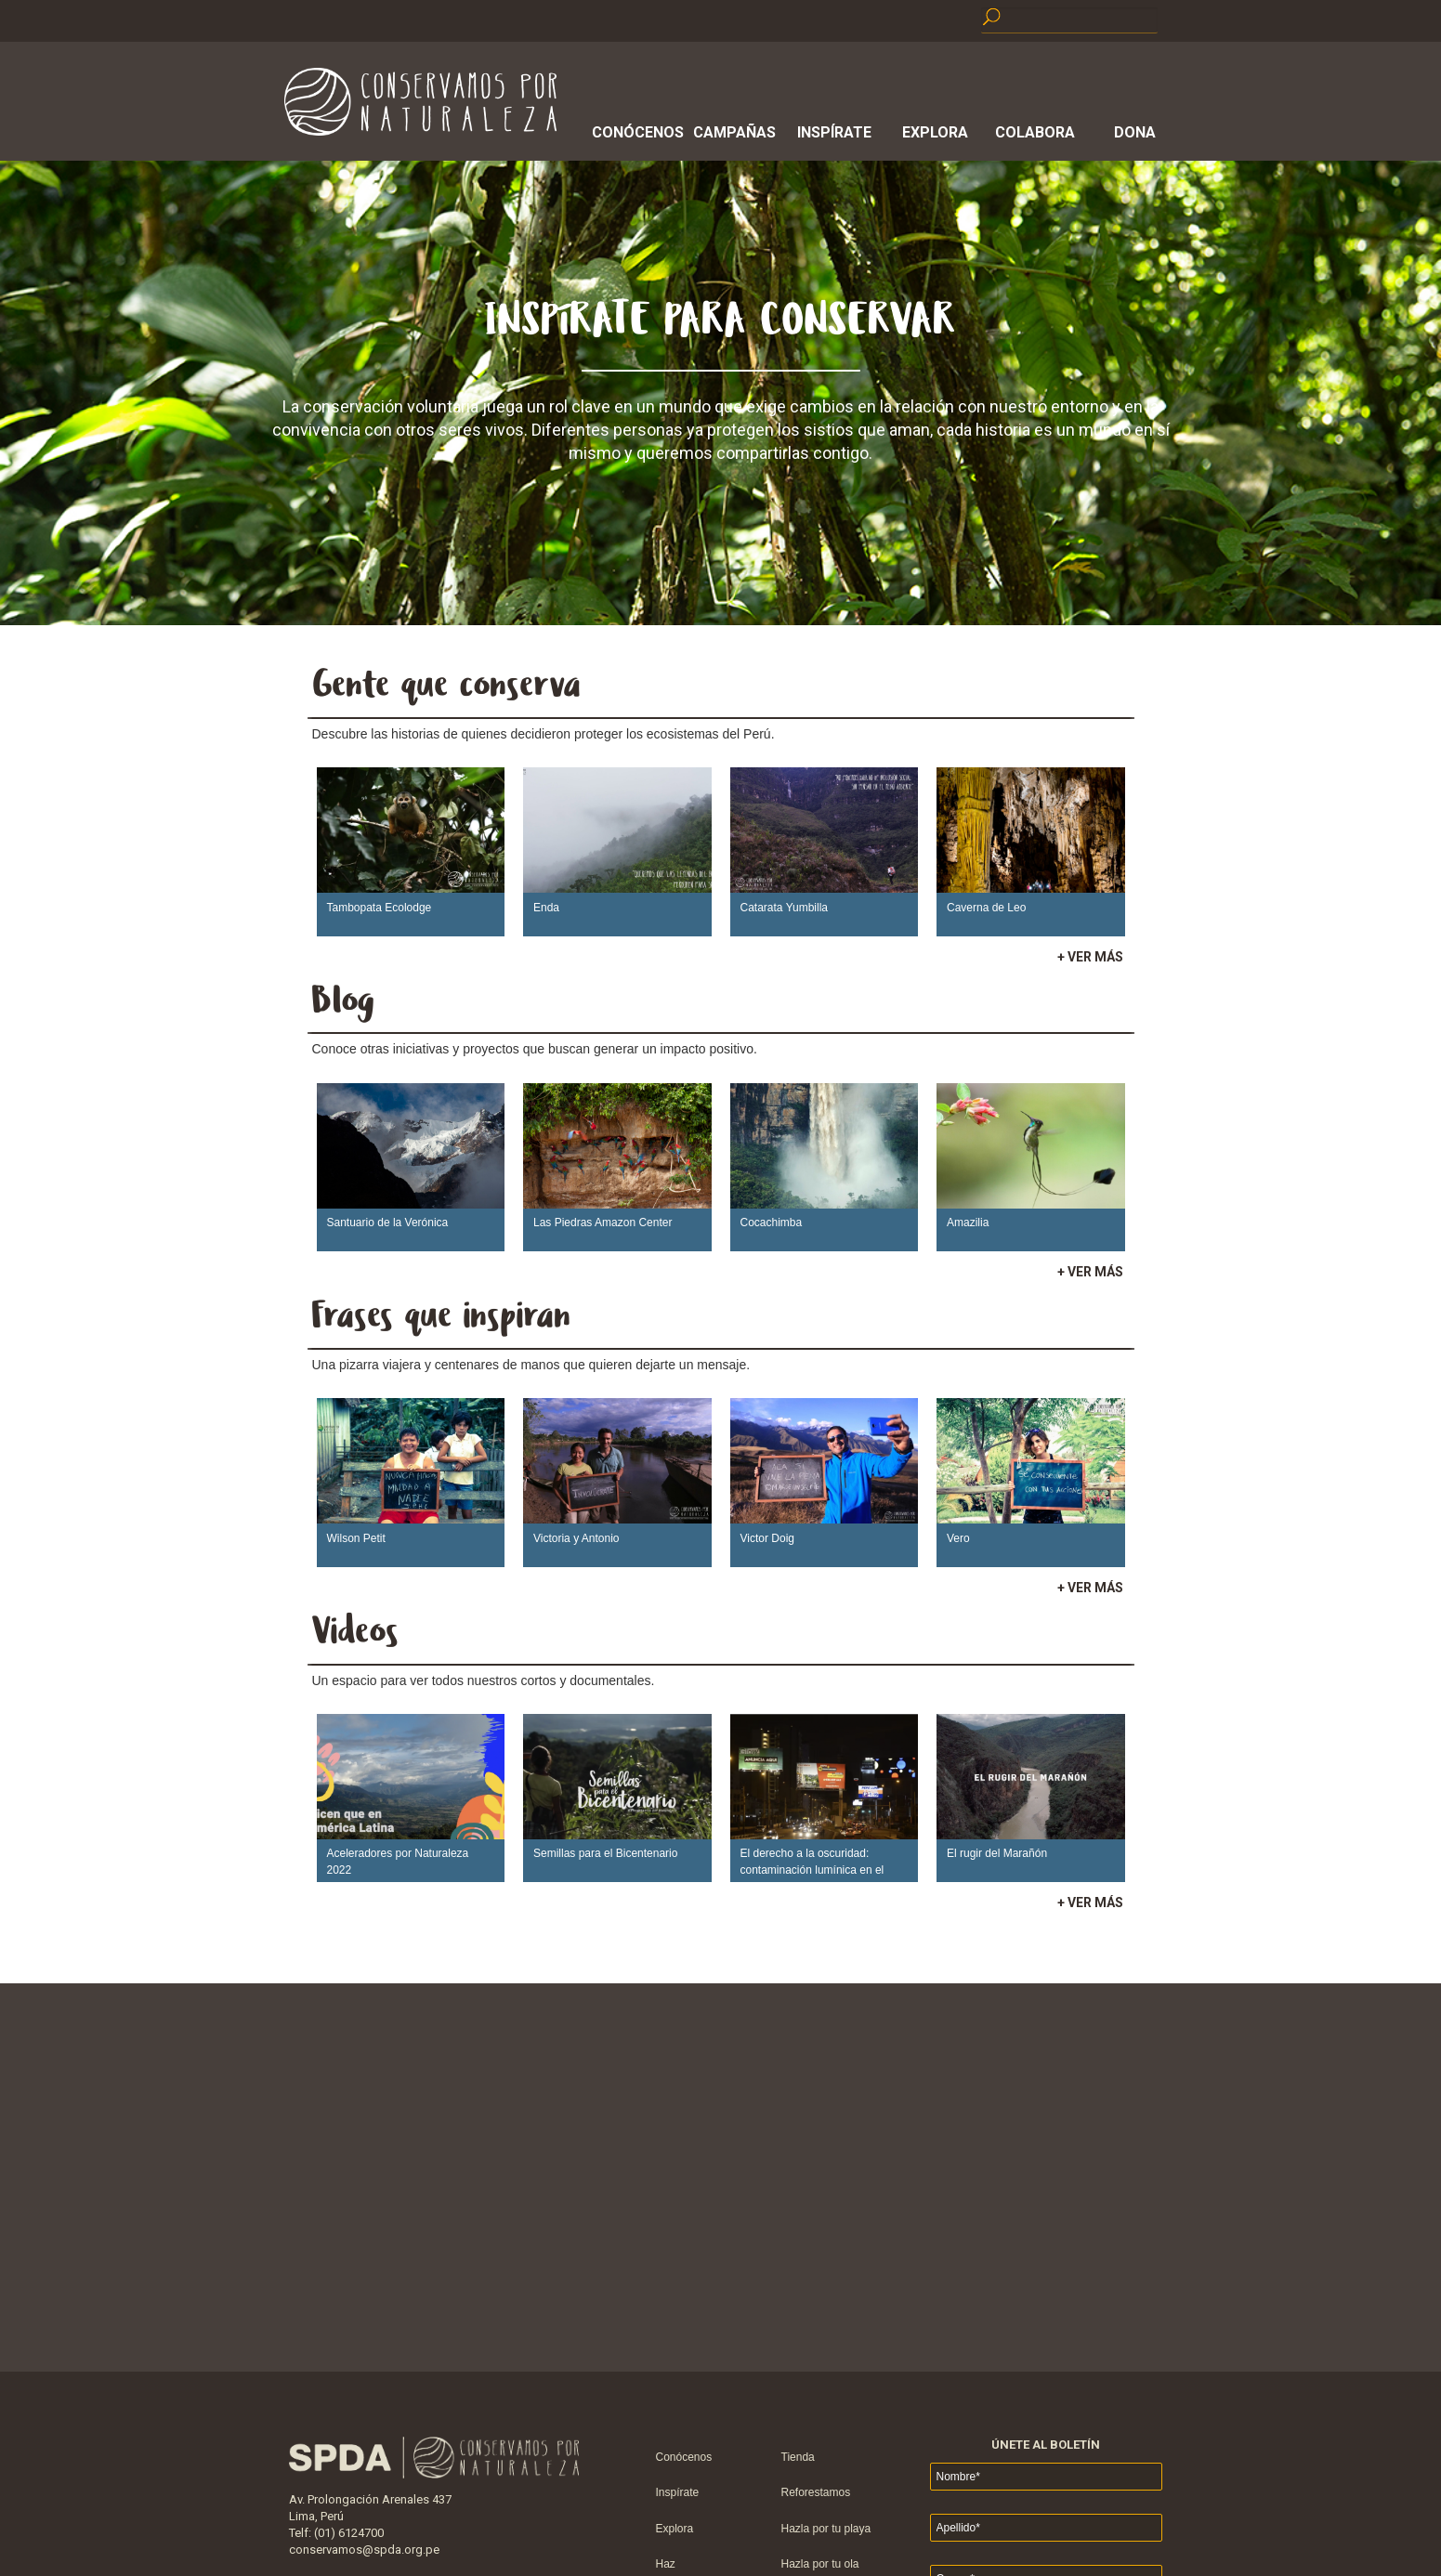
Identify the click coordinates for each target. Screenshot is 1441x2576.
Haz (665, 2563)
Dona (1135, 132)
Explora (935, 132)
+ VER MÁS (1090, 956)
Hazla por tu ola (820, 2563)
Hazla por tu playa (826, 2528)
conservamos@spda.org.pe (364, 2549)
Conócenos (634, 132)
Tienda (798, 2457)
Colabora (1035, 132)
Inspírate (834, 132)
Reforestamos (816, 2492)
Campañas (734, 132)
